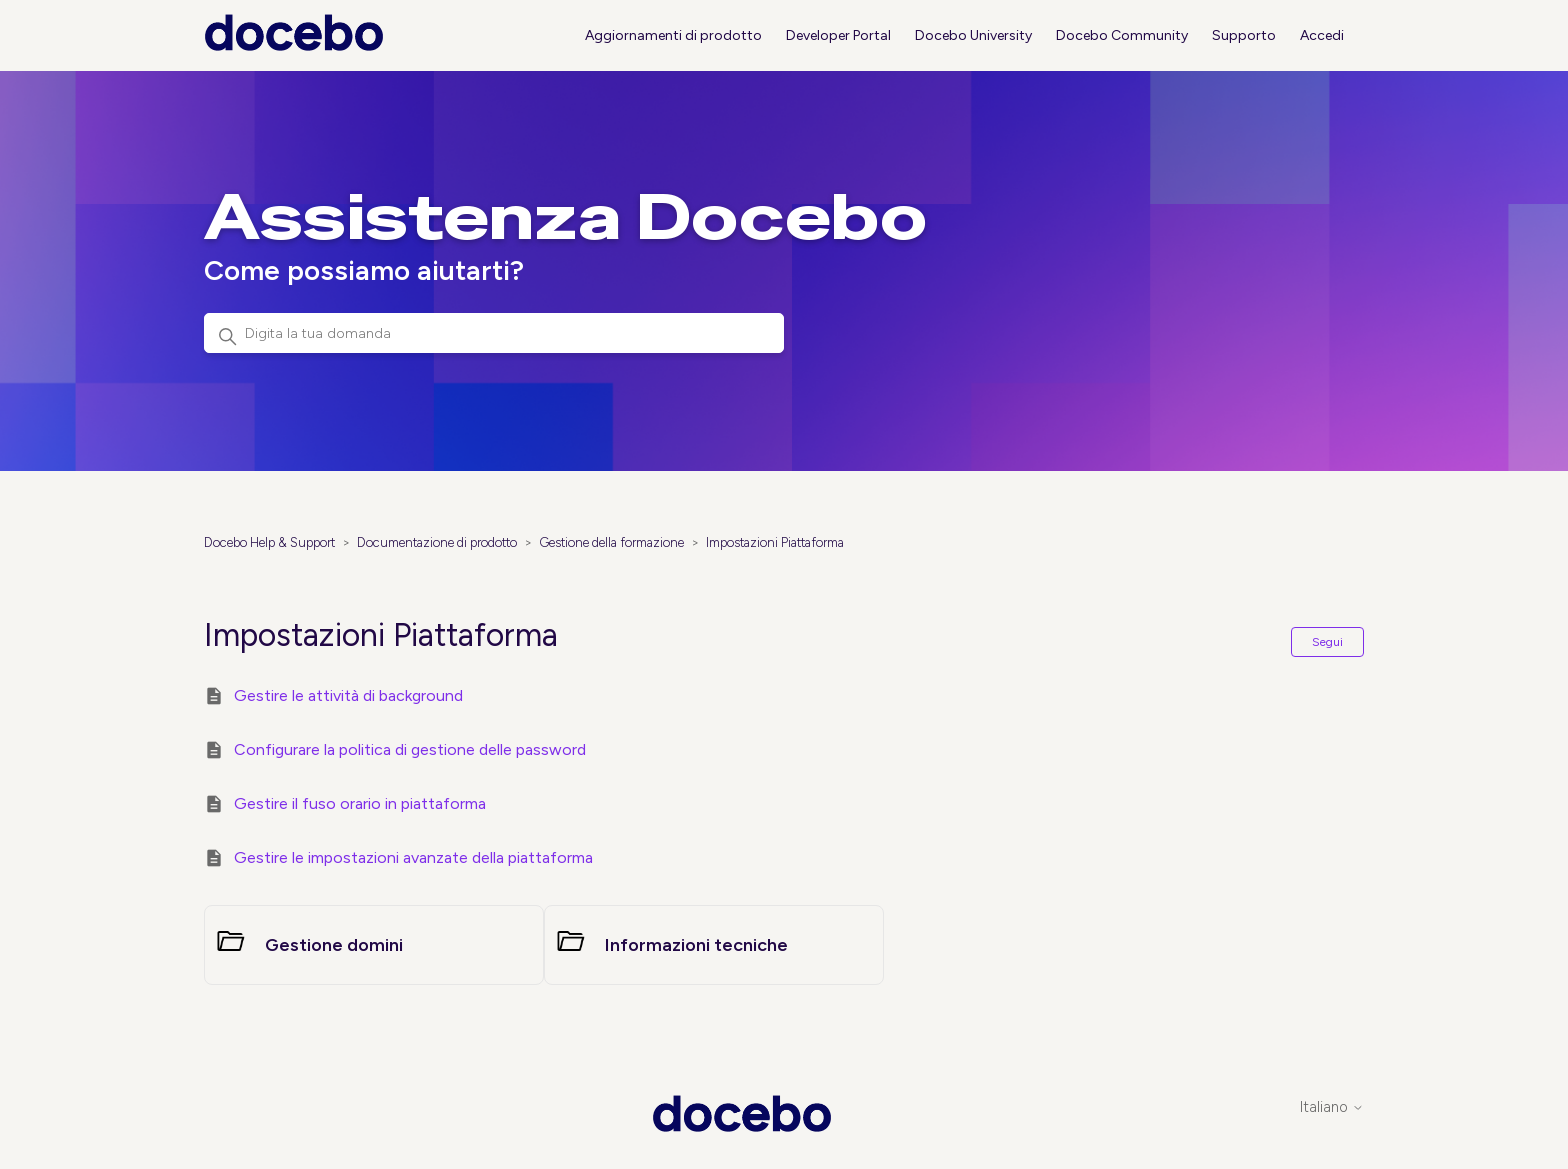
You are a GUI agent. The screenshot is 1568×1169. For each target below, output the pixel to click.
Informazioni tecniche (696, 945)
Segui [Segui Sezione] (1327, 642)
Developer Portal (838, 35)
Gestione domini (334, 945)
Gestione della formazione (611, 542)
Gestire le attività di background (348, 695)
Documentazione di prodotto (437, 542)
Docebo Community (1122, 35)
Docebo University (973, 35)
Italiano (1332, 1107)
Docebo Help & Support (269, 542)
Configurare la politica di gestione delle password (410, 749)
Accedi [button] (1322, 35)
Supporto (1244, 35)
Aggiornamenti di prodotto (673, 35)
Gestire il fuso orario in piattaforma (360, 803)
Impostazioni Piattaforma (775, 542)
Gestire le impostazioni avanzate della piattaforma (413, 857)
